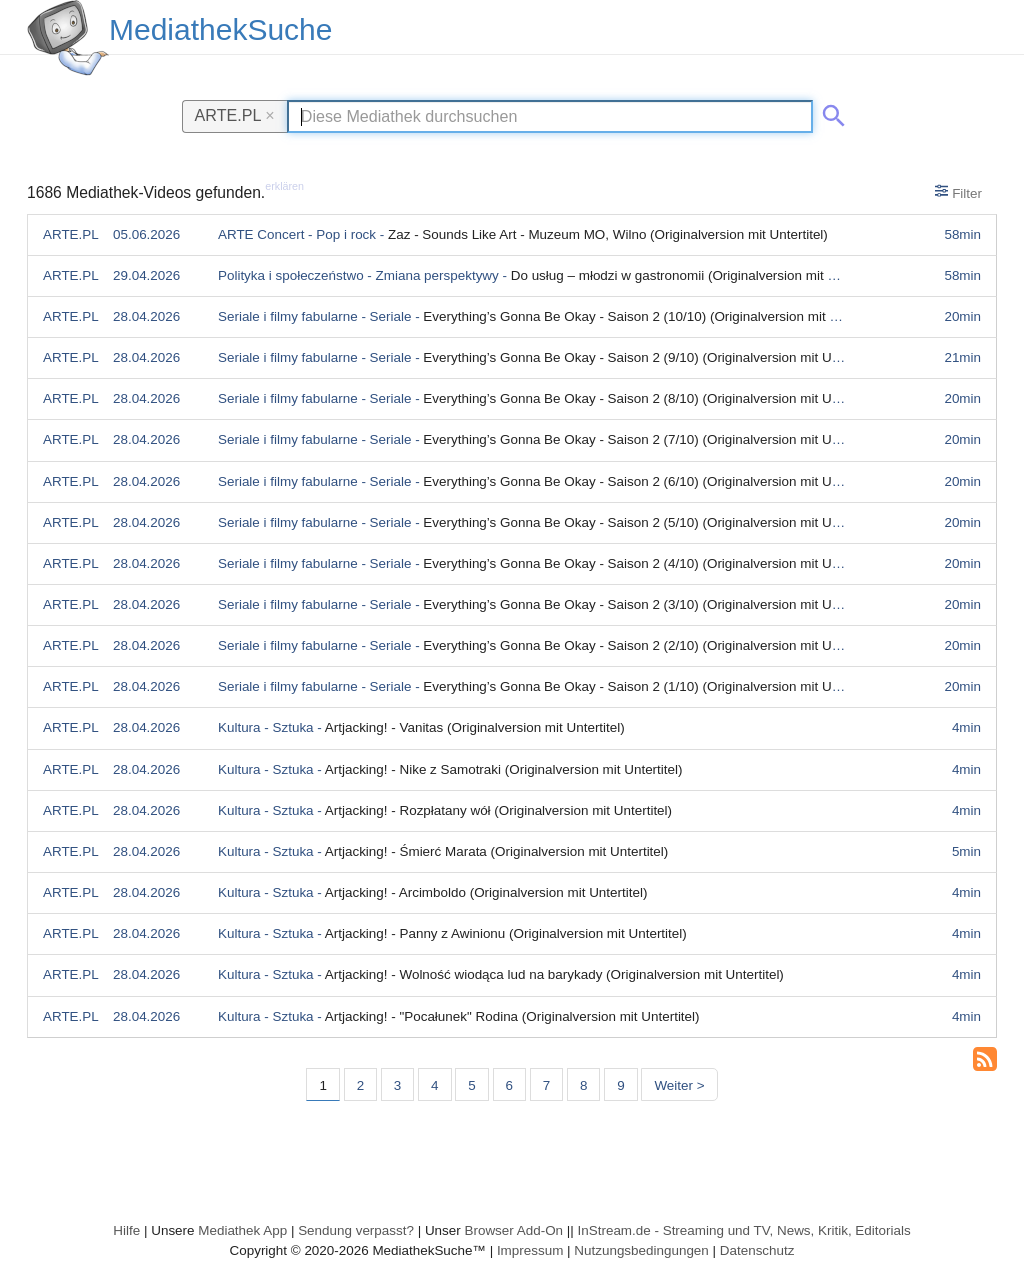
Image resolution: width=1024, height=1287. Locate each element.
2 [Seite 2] (360, 1085)
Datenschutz (757, 1250)
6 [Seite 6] (509, 1085)
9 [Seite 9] (620, 1085)
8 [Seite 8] (583, 1085)
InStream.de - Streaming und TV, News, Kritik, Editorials (744, 1230)
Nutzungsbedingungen (641, 1250)
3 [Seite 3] (397, 1085)
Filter (958, 192)
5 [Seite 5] (471, 1085)
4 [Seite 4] (434, 1085)
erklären (284, 186)
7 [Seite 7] (546, 1085)
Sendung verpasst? (356, 1230)
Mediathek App (242, 1230)
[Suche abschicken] (830, 112)
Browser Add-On (513, 1230)
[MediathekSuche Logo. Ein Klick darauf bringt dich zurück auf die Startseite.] (68, 38)
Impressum (530, 1250)
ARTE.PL (235, 115)
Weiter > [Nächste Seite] (679, 1085)
